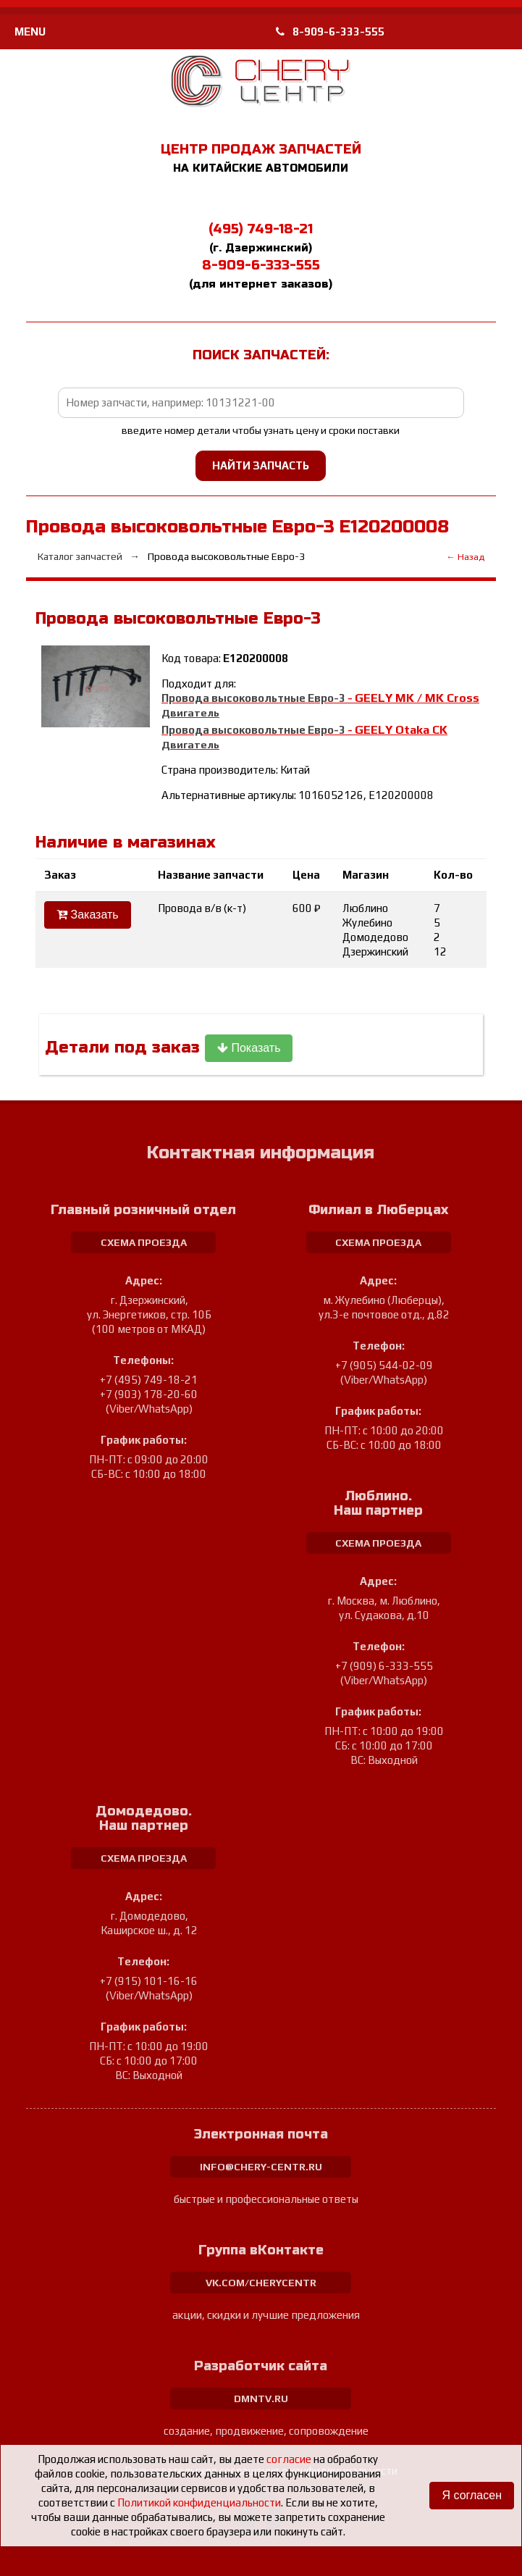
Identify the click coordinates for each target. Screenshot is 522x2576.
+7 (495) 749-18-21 (149, 1379)
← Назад (465, 556)
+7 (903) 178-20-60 (149, 1394)
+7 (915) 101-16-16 (149, 1981)
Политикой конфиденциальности (199, 2502)
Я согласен (472, 2495)
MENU (30, 31)
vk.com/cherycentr (261, 2282)
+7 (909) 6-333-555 (384, 1666)
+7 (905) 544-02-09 (384, 1365)
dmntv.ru (261, 2398)
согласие (288, 2459)
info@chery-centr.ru (261, 2167)
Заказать (87, 914)
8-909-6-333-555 (330, 31)
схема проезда (144, 1242)
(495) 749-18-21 (261, 229)
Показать (248, 1048)
